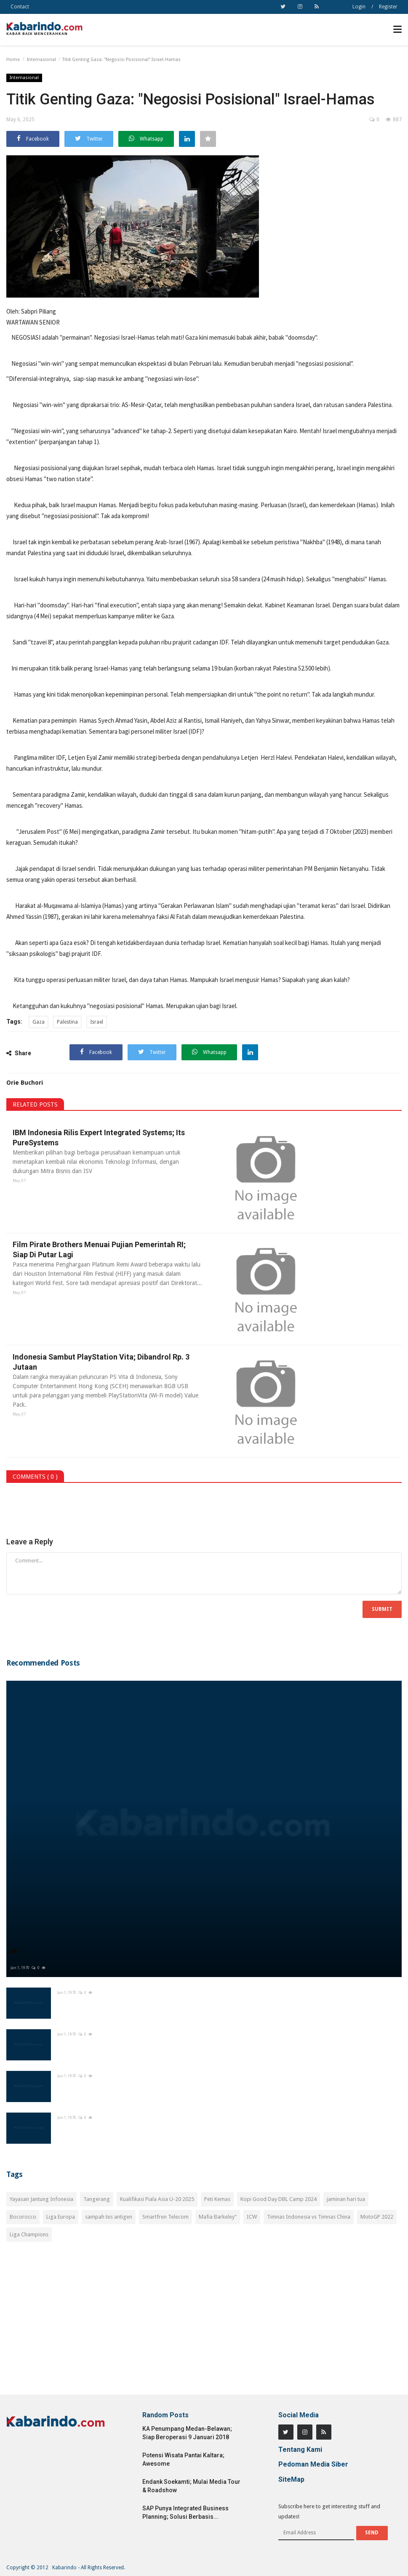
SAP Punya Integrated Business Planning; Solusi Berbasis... (185, 2512)
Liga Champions (29, 2234)
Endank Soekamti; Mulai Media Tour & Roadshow (191, 2486)
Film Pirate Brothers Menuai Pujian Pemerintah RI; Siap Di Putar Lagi (97, 1249)
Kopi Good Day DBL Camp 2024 (278, 2199)
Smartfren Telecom (165, 2217)
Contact (20, 7)
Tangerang (96, 2199)
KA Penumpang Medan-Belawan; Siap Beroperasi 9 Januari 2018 (187, 2432)
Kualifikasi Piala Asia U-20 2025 (157, 2199)
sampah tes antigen (108, 2217)
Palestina (67, 1022)
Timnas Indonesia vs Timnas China (308, 2217)
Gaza (38, 1022)
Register (388, 7)
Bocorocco (23, 2217)
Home (13, 59)
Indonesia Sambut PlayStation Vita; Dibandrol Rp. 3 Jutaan (99, 1361)
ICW (252, 2217)
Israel (96, 1022)
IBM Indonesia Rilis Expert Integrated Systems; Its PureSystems (97, 1137)
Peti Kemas (217, 2199)
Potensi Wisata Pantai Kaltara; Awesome (183, 2459)
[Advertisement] (204, 2323)
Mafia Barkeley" (218, 2217)
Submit (382, 1609)
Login (358, 7)
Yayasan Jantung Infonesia (41, 2199)
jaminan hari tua (346, 2199)
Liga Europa (60, 2217)
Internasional (41, 59)
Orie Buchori (24, 1082)
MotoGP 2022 (376, 2217)
